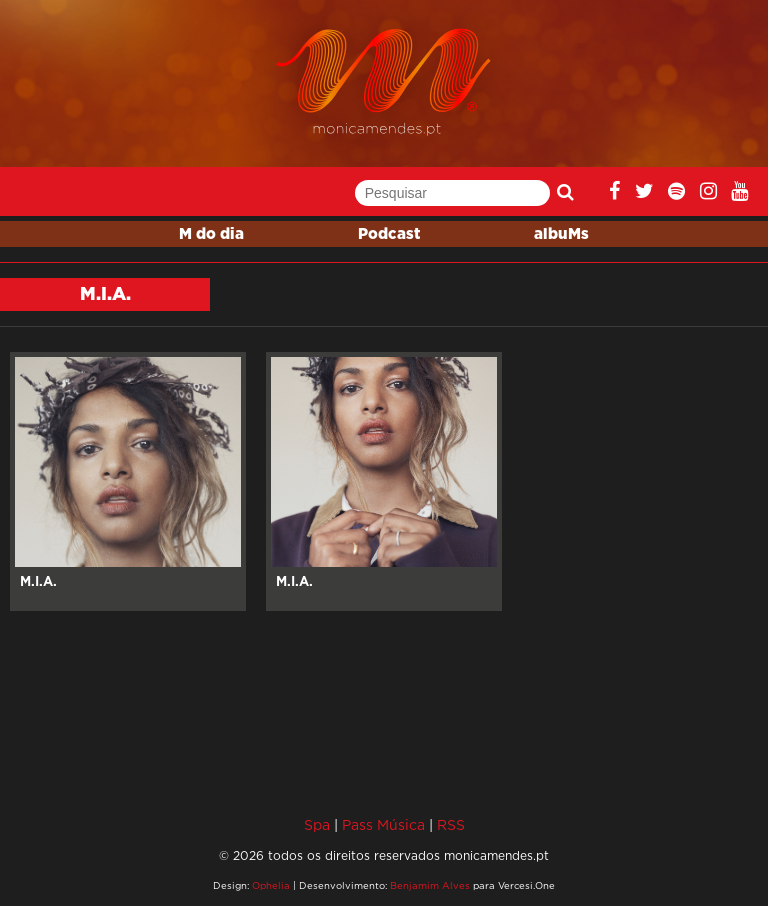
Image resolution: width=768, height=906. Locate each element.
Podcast (389, 234)
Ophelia (271, 885)
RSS (451, 824)
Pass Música (383, 824)
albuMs (561, 234)
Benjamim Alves (430, 885)
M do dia (211, 234)
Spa (317, 824)
